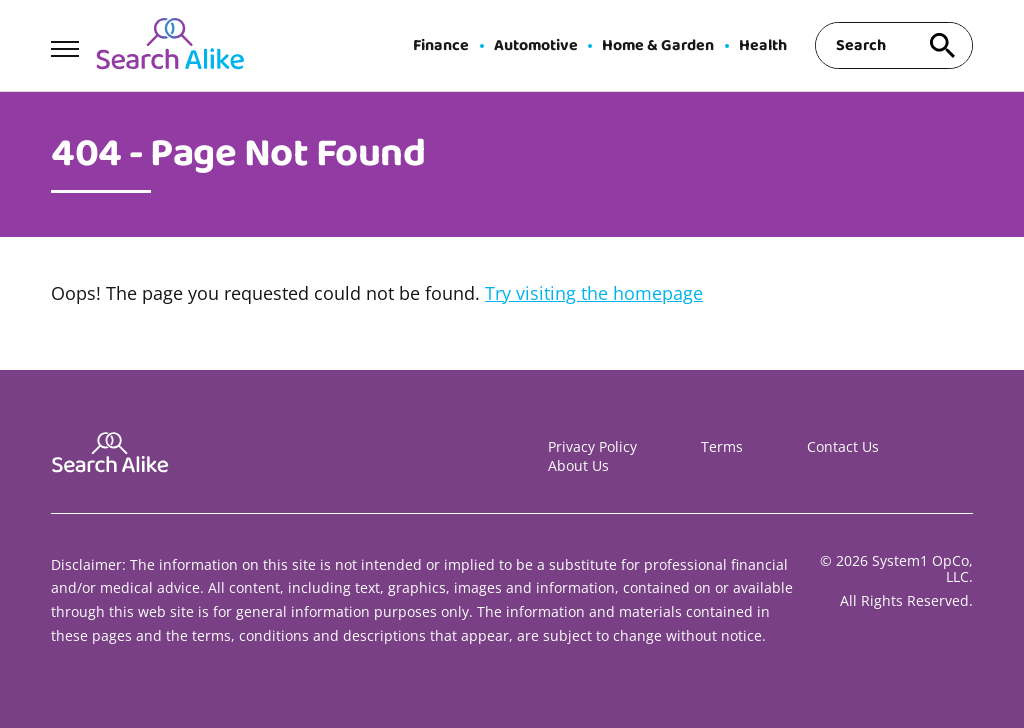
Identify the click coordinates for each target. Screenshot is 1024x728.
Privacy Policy (592, 446)
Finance (441, 46)
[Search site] (943, 45)
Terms (722, 446)
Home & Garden (658, 46)
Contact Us (843, 446)
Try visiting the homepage (594, 293)
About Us (578, 465)
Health (763, 46)
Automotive (536, 46)
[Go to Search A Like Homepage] (170, 46)
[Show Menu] (64, 44)
